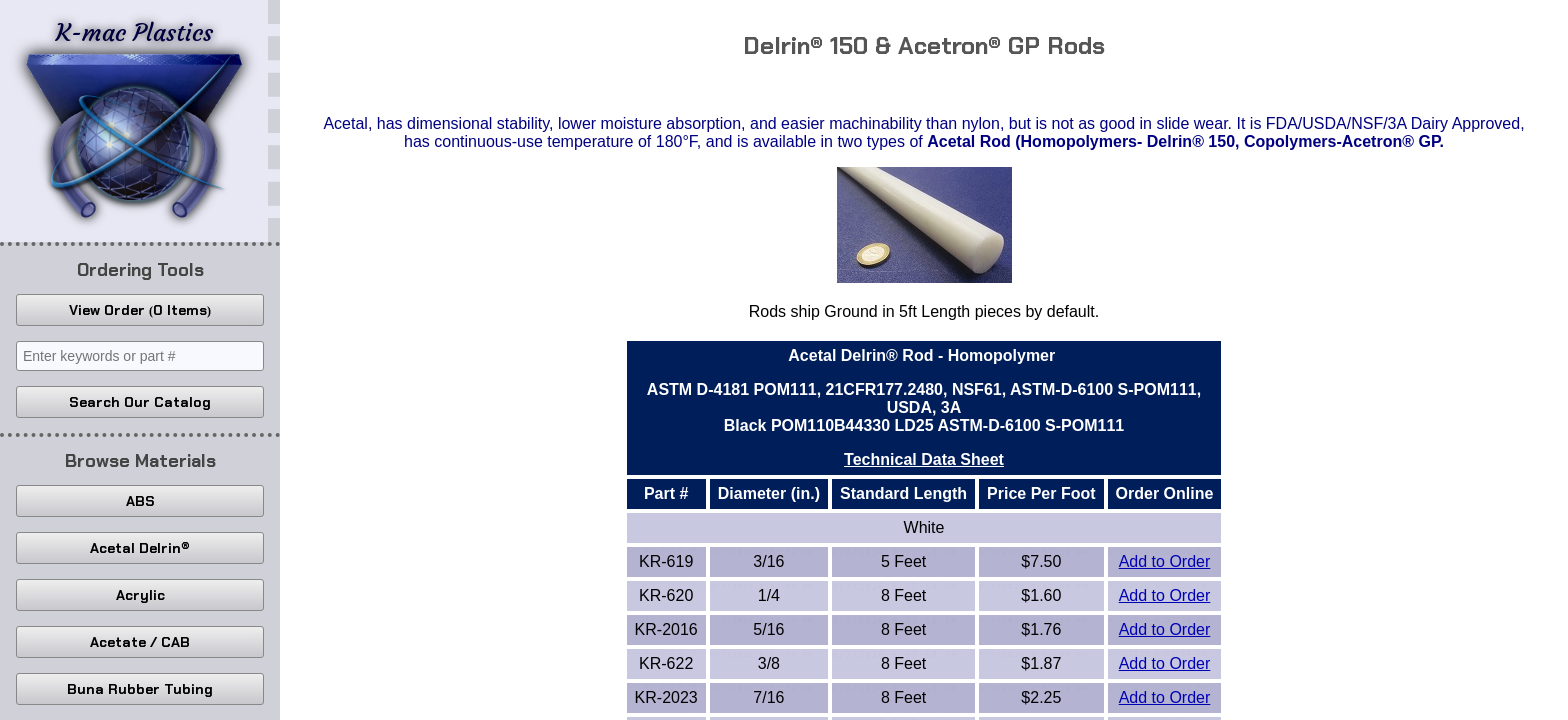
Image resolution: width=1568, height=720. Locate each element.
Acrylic (140, 595)
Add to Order (1165, 561)
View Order (140, 310)
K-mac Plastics (134, 118)
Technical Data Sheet (924, 459)
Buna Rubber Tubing (140, 689)
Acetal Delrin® (140, 548)
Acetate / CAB (140, 642)
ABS (140, 501)
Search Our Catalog (140, 402)
